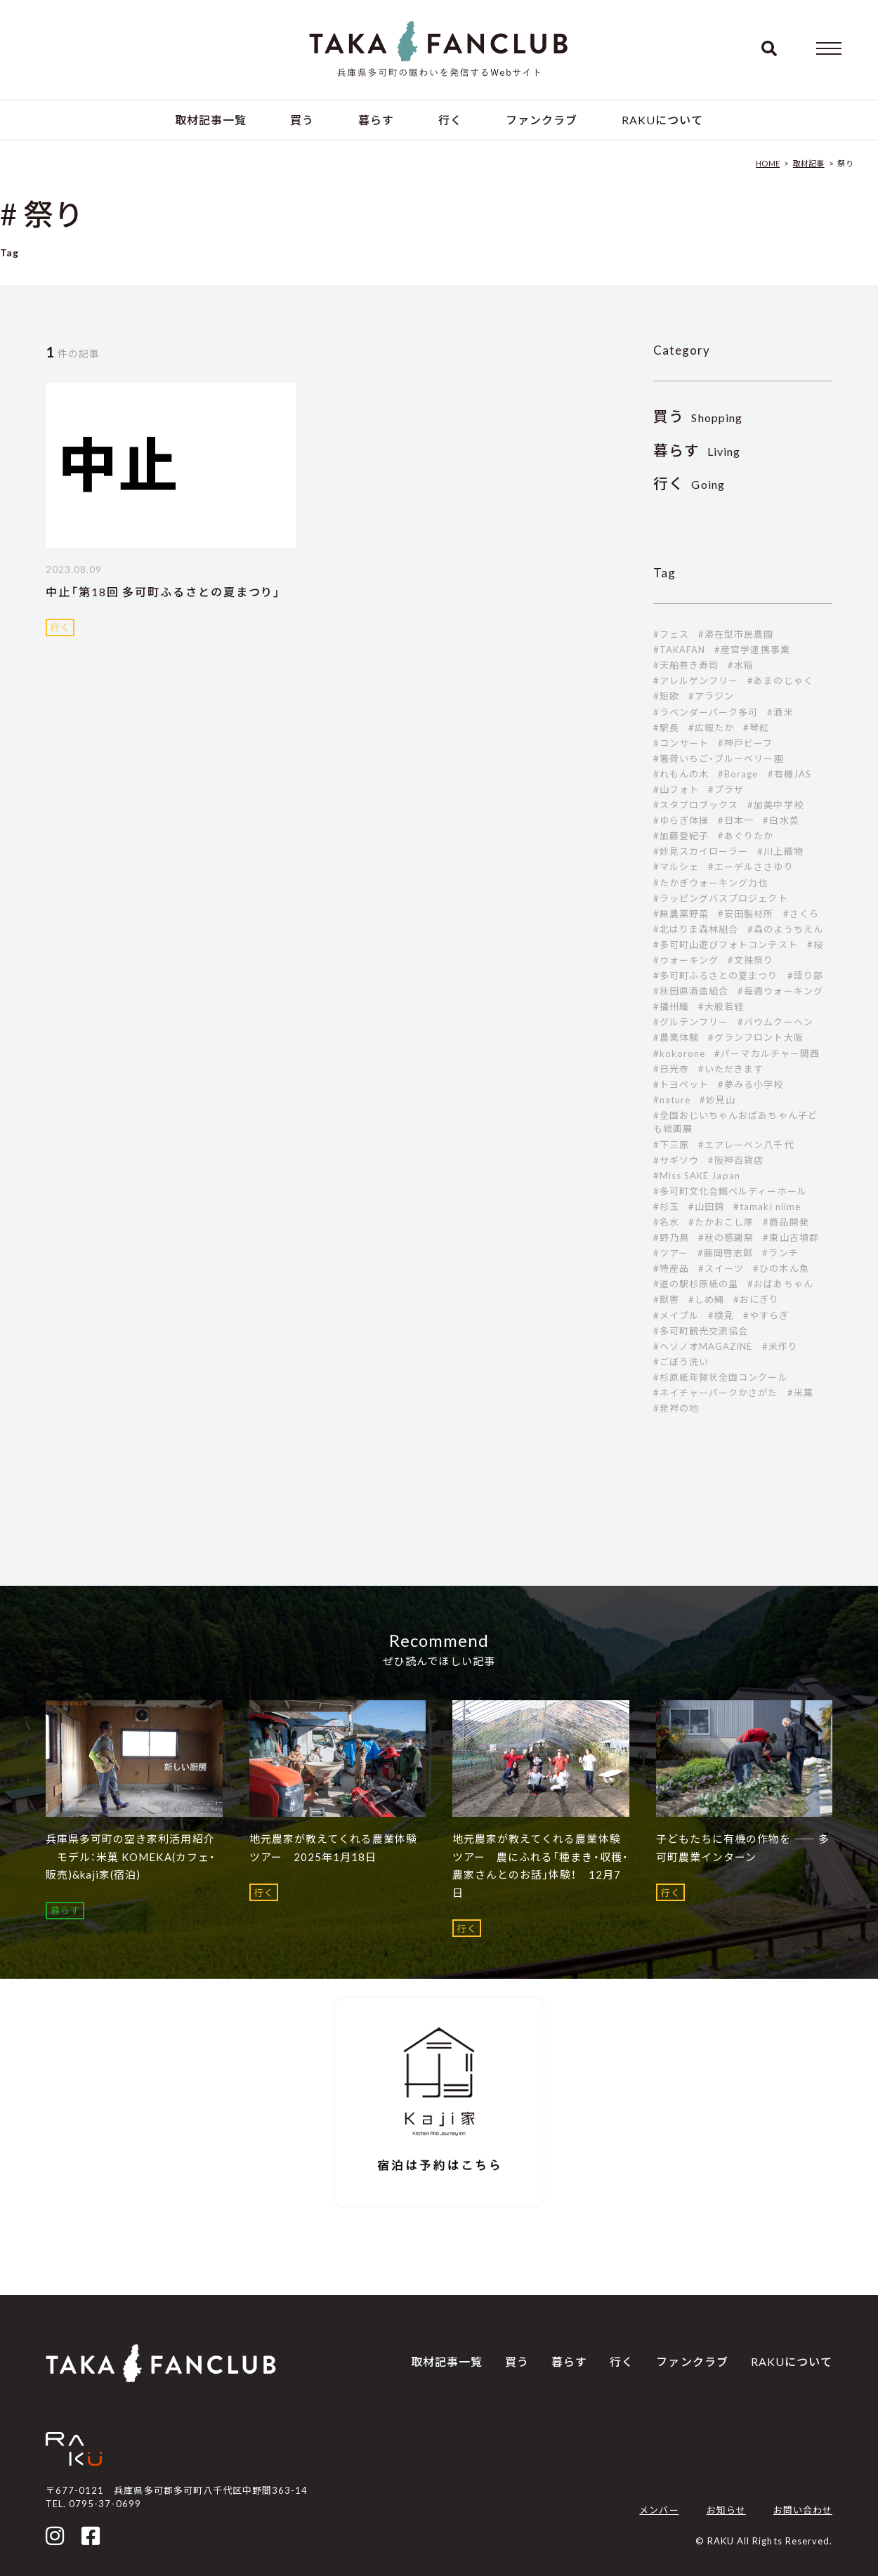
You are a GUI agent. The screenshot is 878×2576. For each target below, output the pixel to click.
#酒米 (780, 712)
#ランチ (780, 1253)
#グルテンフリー (690, 1021)
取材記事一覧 (211, 119)
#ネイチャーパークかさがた (715, 1392)
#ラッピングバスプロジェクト (720, 898)
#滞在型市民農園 (735, 634)
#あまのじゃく (780, 680)
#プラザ (726, 789)
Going (689, 484)
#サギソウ (676, 1160)
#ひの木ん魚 (780, 1268)
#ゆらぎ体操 (681, 820)
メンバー (659, 2510)
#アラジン (711, 696)
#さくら (801, 913)
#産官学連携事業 (751, 649)
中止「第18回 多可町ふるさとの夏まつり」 (163, 591)
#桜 (815, 944)
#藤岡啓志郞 (725, 1253)
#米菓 (800, 1392)
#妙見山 (717, 1099)
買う (302, 119)
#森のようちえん (785, 929)
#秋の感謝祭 (726, 1237)
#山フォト (676, 789)
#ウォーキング (686, 960)
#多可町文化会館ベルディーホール (730, 1191)
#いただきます (731, 1069)
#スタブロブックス (695, 804)
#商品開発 (785, 1222)
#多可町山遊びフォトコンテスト (725, 944)
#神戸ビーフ (745, 743)
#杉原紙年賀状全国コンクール (720, 1377)
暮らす (376, 119)
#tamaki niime (767, 1206)
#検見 (721, 1315)
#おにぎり (756, 1299)
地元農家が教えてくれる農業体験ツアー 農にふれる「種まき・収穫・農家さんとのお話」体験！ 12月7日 (540, 1865)
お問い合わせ (802, 2510)
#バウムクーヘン (775, 1021)
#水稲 (741, 665)
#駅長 (666, 727)
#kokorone (679, 1053)
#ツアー (670, 1253)
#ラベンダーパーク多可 (705, 712)
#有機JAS (789, 774)
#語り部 (805, 975)
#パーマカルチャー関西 (766, 1053)
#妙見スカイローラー (700, 851)
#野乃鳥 (671, 1237)
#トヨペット (681, 1084)
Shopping (697, 417)
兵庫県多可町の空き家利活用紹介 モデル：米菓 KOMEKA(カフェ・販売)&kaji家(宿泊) (131, 1856)
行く (450, 119)
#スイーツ (721, 1268)
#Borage (738, 774)
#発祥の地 (676, 1408)
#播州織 (671, 1006)
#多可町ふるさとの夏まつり (715, 975)
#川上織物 (780, 851)
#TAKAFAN (679, 649)
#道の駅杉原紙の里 (695, 1283)
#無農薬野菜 (681, 913)
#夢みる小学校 (750, 1084)
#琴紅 (756, 727)
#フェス (671, 634)
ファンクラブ (541, 119)
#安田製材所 (745, 913)
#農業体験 (676, 1037)
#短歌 (666, 696)
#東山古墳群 (790, 1237)
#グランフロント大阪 (755, 1037)
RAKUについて (662, 119)
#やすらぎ (766, 1315)
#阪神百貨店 (736, 1160)
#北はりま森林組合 (695, 929)
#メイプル (676, 1315)
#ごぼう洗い (681, 1361)
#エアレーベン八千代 (745, 1144)
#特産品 (671, 1268)
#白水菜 (781, 820)
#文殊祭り (750, 960)
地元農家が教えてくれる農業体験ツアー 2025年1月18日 (333, 1847)
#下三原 (671, 1144)
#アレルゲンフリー (695, 680)
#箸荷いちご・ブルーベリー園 (718, 758)
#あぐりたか (745, 835)
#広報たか (711, 727)
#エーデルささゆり (750, 866)
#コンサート (681, 743)
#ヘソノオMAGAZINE (703, 1346)
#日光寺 (671, 1069)
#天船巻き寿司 (686, 665)
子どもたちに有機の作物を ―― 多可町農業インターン (743, 1847)
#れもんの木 (681, 774)
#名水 (666, 1222)
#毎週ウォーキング (780, 991)
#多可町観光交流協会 (700, 1330)
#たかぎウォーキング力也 (710, 882)
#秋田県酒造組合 (690, 991)
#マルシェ (676, 866)
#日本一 (736, 820)
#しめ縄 (706, 1299)
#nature (671, 1099)
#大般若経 (721, 1006)
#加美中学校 (775, 804)
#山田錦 (706, 1206)
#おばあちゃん (780, 1283)
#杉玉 (666, 1206)
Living (696, 451)
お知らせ (726, 2510)
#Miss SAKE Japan (696, 1175)
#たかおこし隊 (721, 1222)
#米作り (780, 1346)
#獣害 (666, 1299)
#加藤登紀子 (681, 835)
